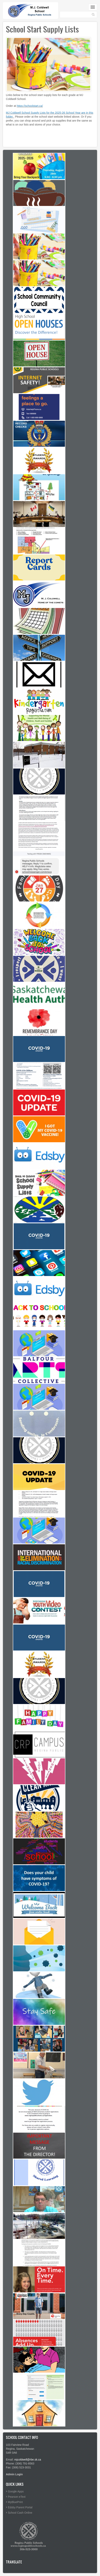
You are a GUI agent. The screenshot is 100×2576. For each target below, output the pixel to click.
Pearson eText (17, 2496)
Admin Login (14, 2474)
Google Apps (16, 2491)
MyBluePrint (15, 2502)
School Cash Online (20, 2512)
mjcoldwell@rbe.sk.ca (27, 2459)
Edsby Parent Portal (20, 2507)
